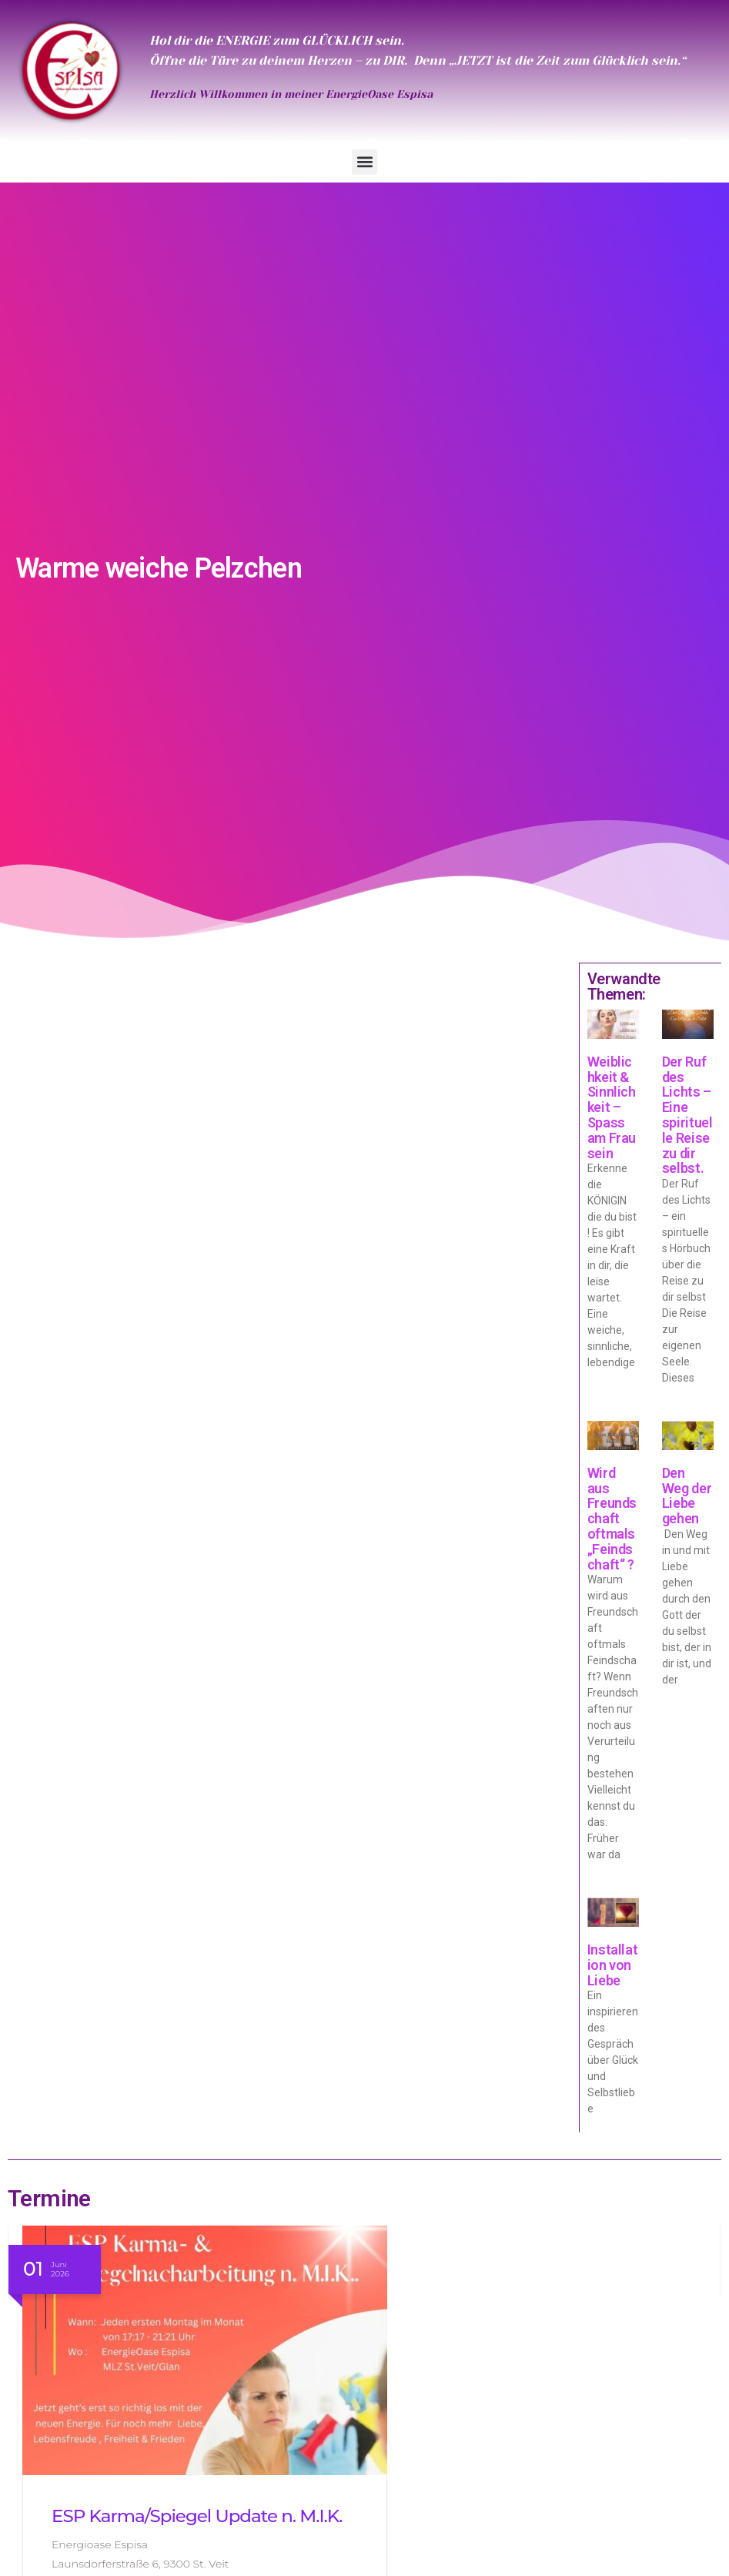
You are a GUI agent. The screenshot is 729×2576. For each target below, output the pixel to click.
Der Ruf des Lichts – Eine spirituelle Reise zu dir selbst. (687, 1115)
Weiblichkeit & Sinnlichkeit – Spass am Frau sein (611, 1107)
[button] (364, 162)
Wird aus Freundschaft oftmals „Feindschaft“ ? (612, 1519)
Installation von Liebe (612, 1964)
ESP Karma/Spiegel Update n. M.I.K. (197, 2516)
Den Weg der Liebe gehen (686, 1495)
